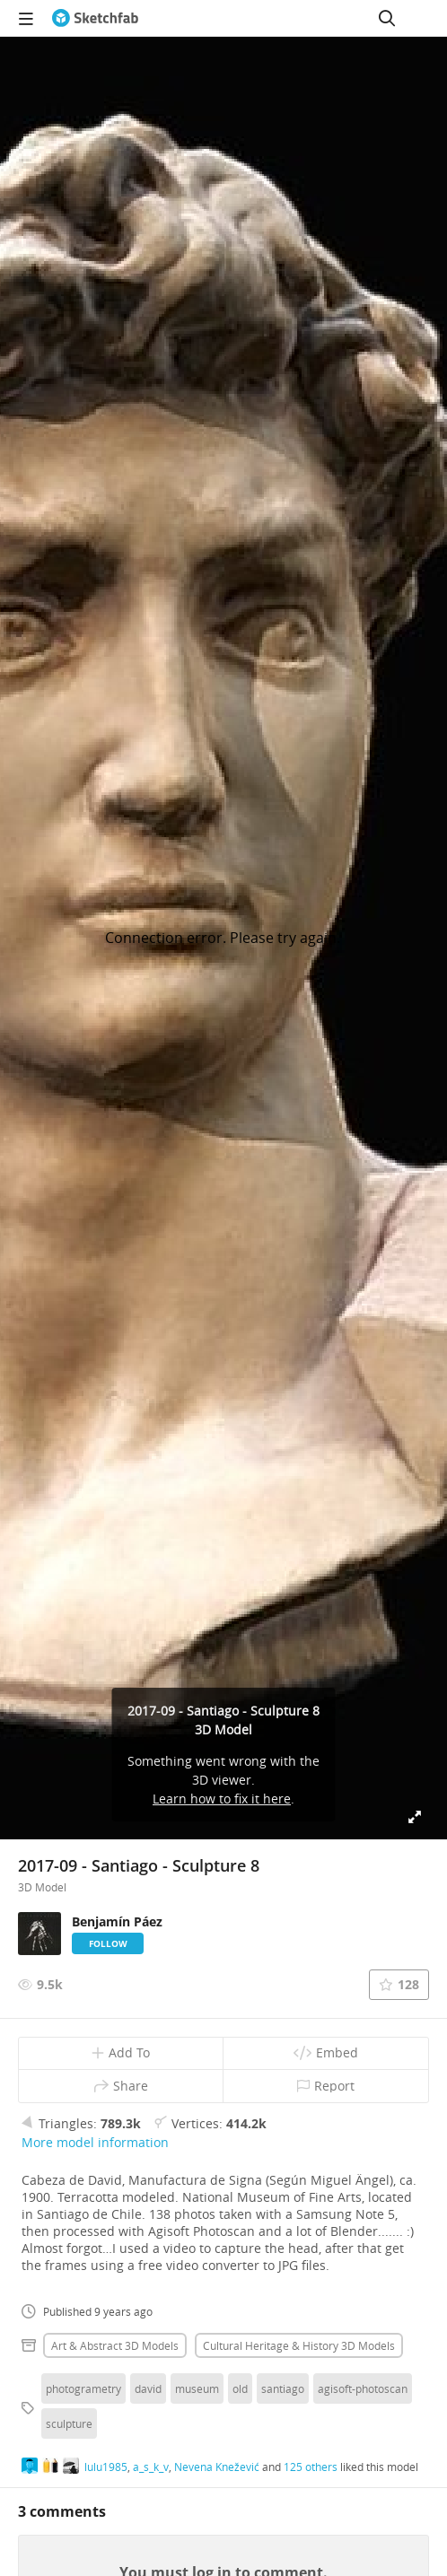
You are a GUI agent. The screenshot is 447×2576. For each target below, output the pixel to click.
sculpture (69, 2423)
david (148, 2388)
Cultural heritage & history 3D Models (299, 2345)
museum (197, 2388)
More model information (95, 2142)
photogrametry (83, 2388)
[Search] (387, 17)
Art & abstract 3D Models (115, 2345)
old (240, 2388)
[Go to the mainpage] (95, 18)
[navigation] (26, 17)
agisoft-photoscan (363, 2388)
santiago (282, 2388)
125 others (310, 2466)
